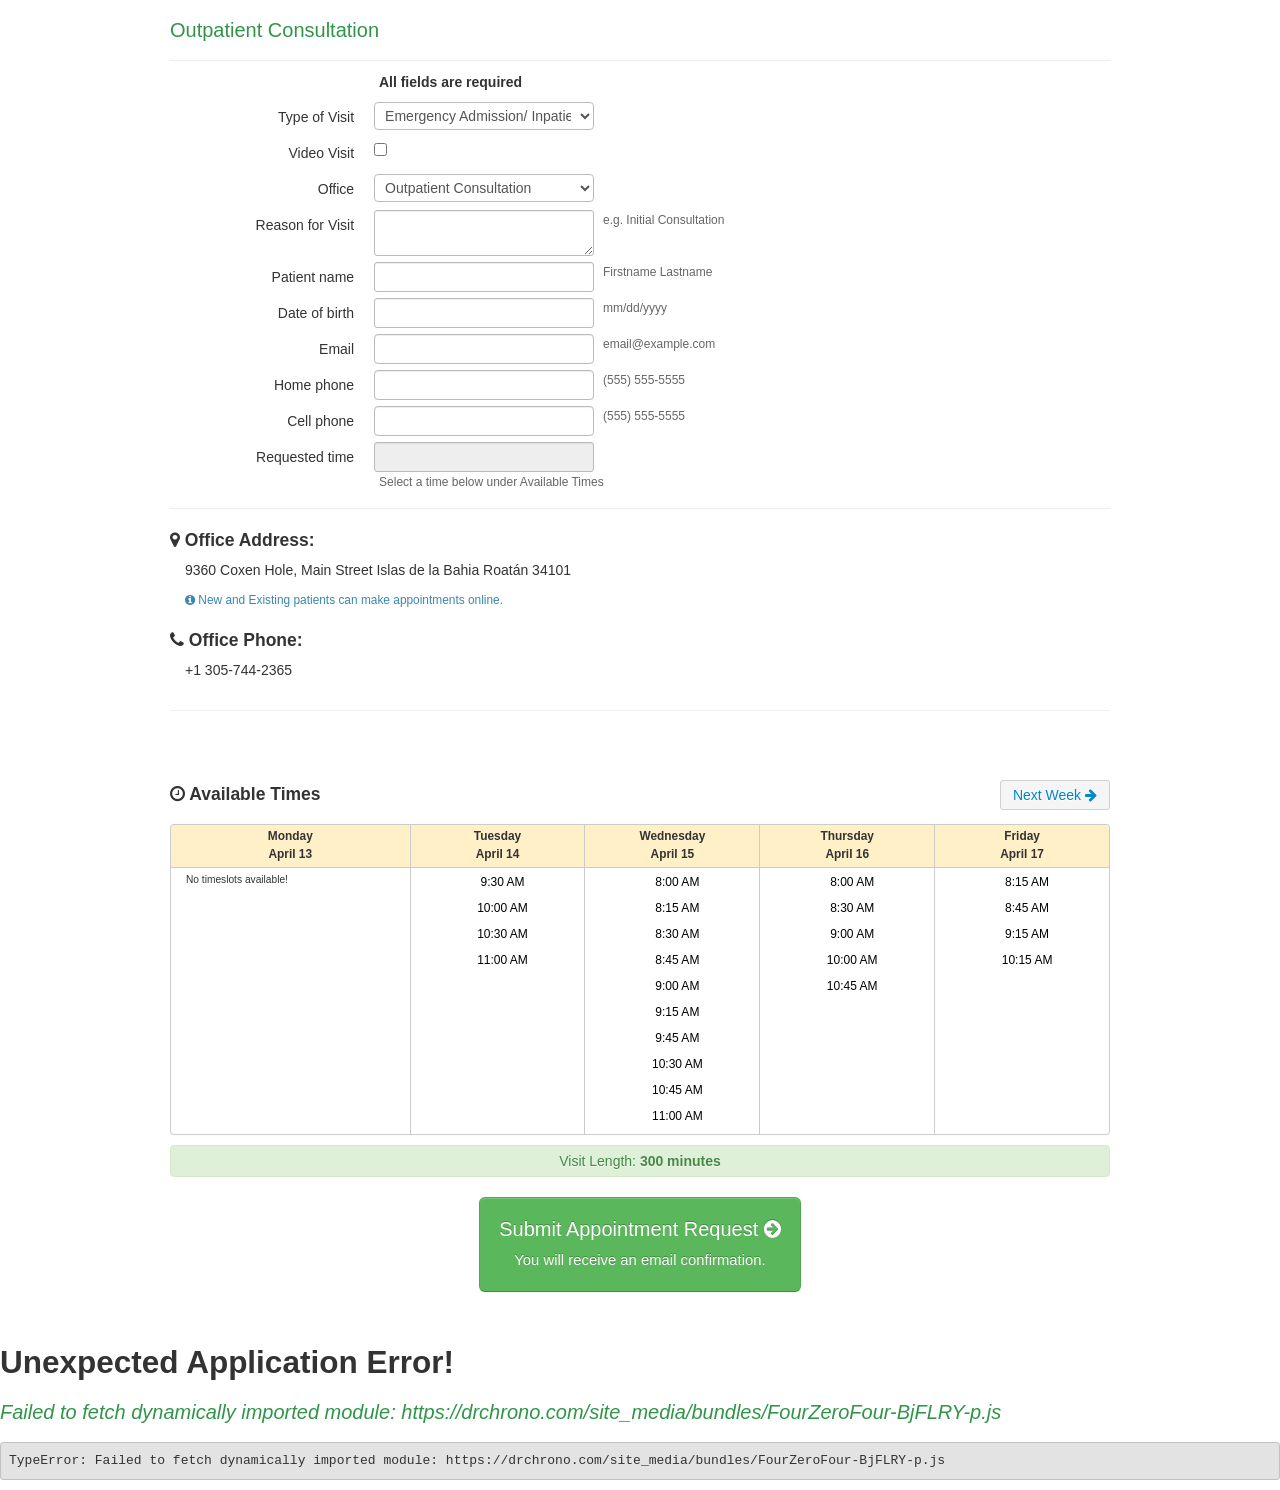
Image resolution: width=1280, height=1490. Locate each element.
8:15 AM (677, 908)
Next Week (1055, 795)
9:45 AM (677, 1038)
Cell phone (320, 421)
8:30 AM (677, 934)
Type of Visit (316, 117)
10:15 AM (1027, 960)
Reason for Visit (305, 225)
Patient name (313, 277)
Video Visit (321, 153)
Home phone (314, 385)
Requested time (305, 457)
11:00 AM (502, 960)
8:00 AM (677, 882)
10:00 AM (502, 908)
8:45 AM (677, 960)
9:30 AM (503, 882)
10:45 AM (677, 1090)
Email (336, 349)
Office (336, 189)
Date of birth (316, 313)
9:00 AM (677, 986)
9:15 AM (677, 1012)
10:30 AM (502, 934)
